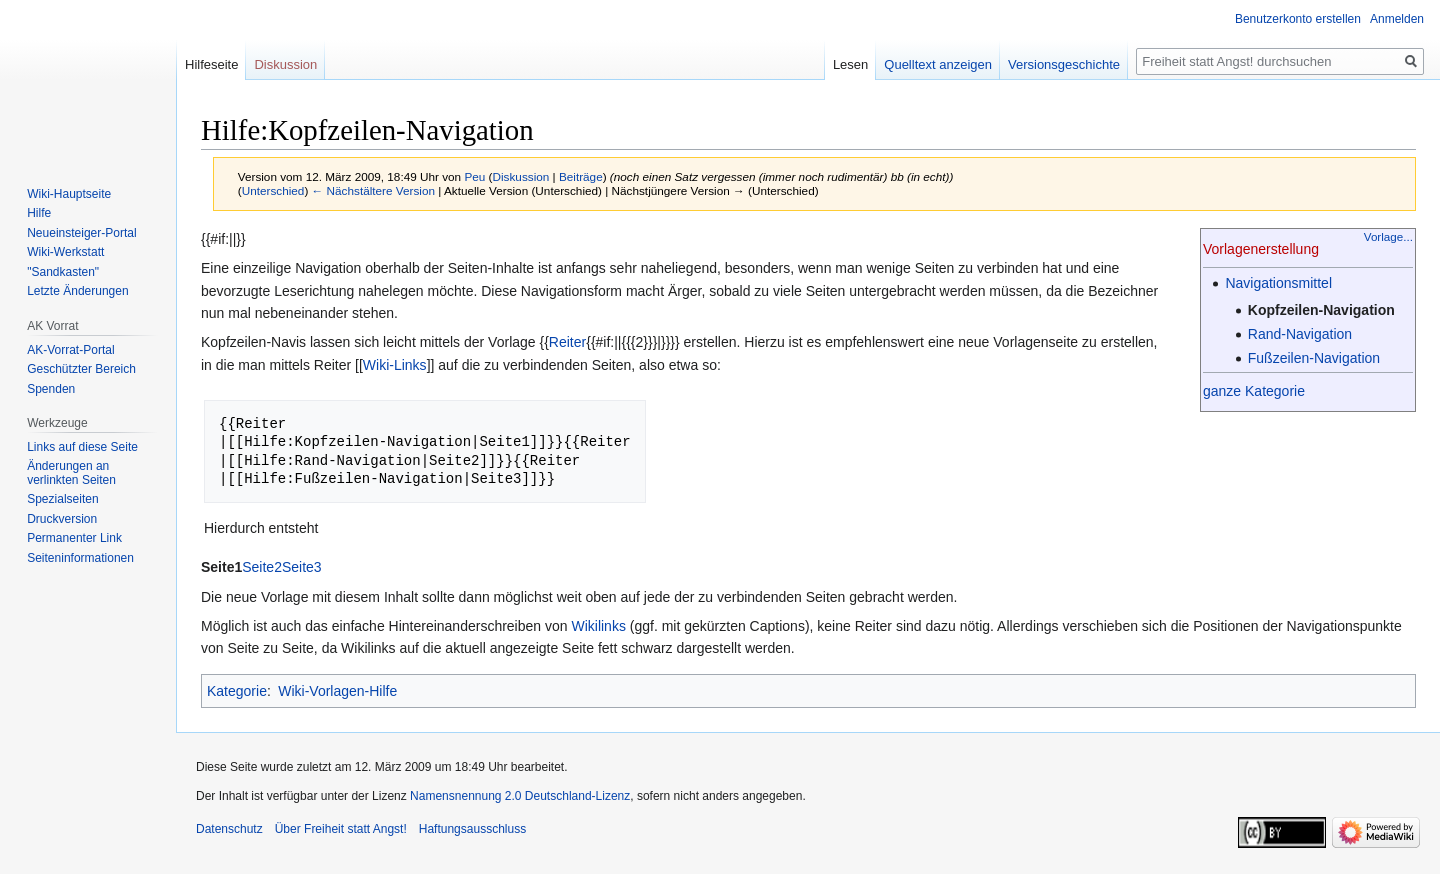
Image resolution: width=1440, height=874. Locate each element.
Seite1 (221, 567)
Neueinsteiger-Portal (81, 233)
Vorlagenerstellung (1261, 249)
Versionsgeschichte (1064, 64)
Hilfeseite (211, 64)
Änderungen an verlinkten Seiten (71, 473)
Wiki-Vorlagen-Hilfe (337, 691)
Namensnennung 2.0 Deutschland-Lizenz (520, 796)
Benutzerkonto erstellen (1298, 19)
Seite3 (302, 567)
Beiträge (581, 176)
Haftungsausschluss (472, 829)
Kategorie (237, 691)
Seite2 (262, 567)
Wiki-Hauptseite (69, 194)
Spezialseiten (62, 499)
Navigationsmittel (1278, 283)
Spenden (51, 389)
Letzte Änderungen (77, 291)
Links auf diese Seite (82, 447)
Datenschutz (229, 829)
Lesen (850, 64)
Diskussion (521, 176)
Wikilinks (598, 626)
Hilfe (39, 213)
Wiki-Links (395, 365)
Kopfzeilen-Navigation (1321, 310)
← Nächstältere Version (373, 190)
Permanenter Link (74, 538)
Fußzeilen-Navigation (1314, 358)
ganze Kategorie (1254, 391)
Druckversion (62, 519)
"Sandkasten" (63, 272)
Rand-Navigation (1300, 334)
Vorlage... (1388, 236)
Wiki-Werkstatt (65, 252)
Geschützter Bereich (81, 369)
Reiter (567, 342)
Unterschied (273, 190)
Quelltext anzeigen (938, 64)
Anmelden (1397, 19)
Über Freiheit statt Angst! (341, 829)
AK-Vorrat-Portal (70, 350)
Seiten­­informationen (80, 558)
